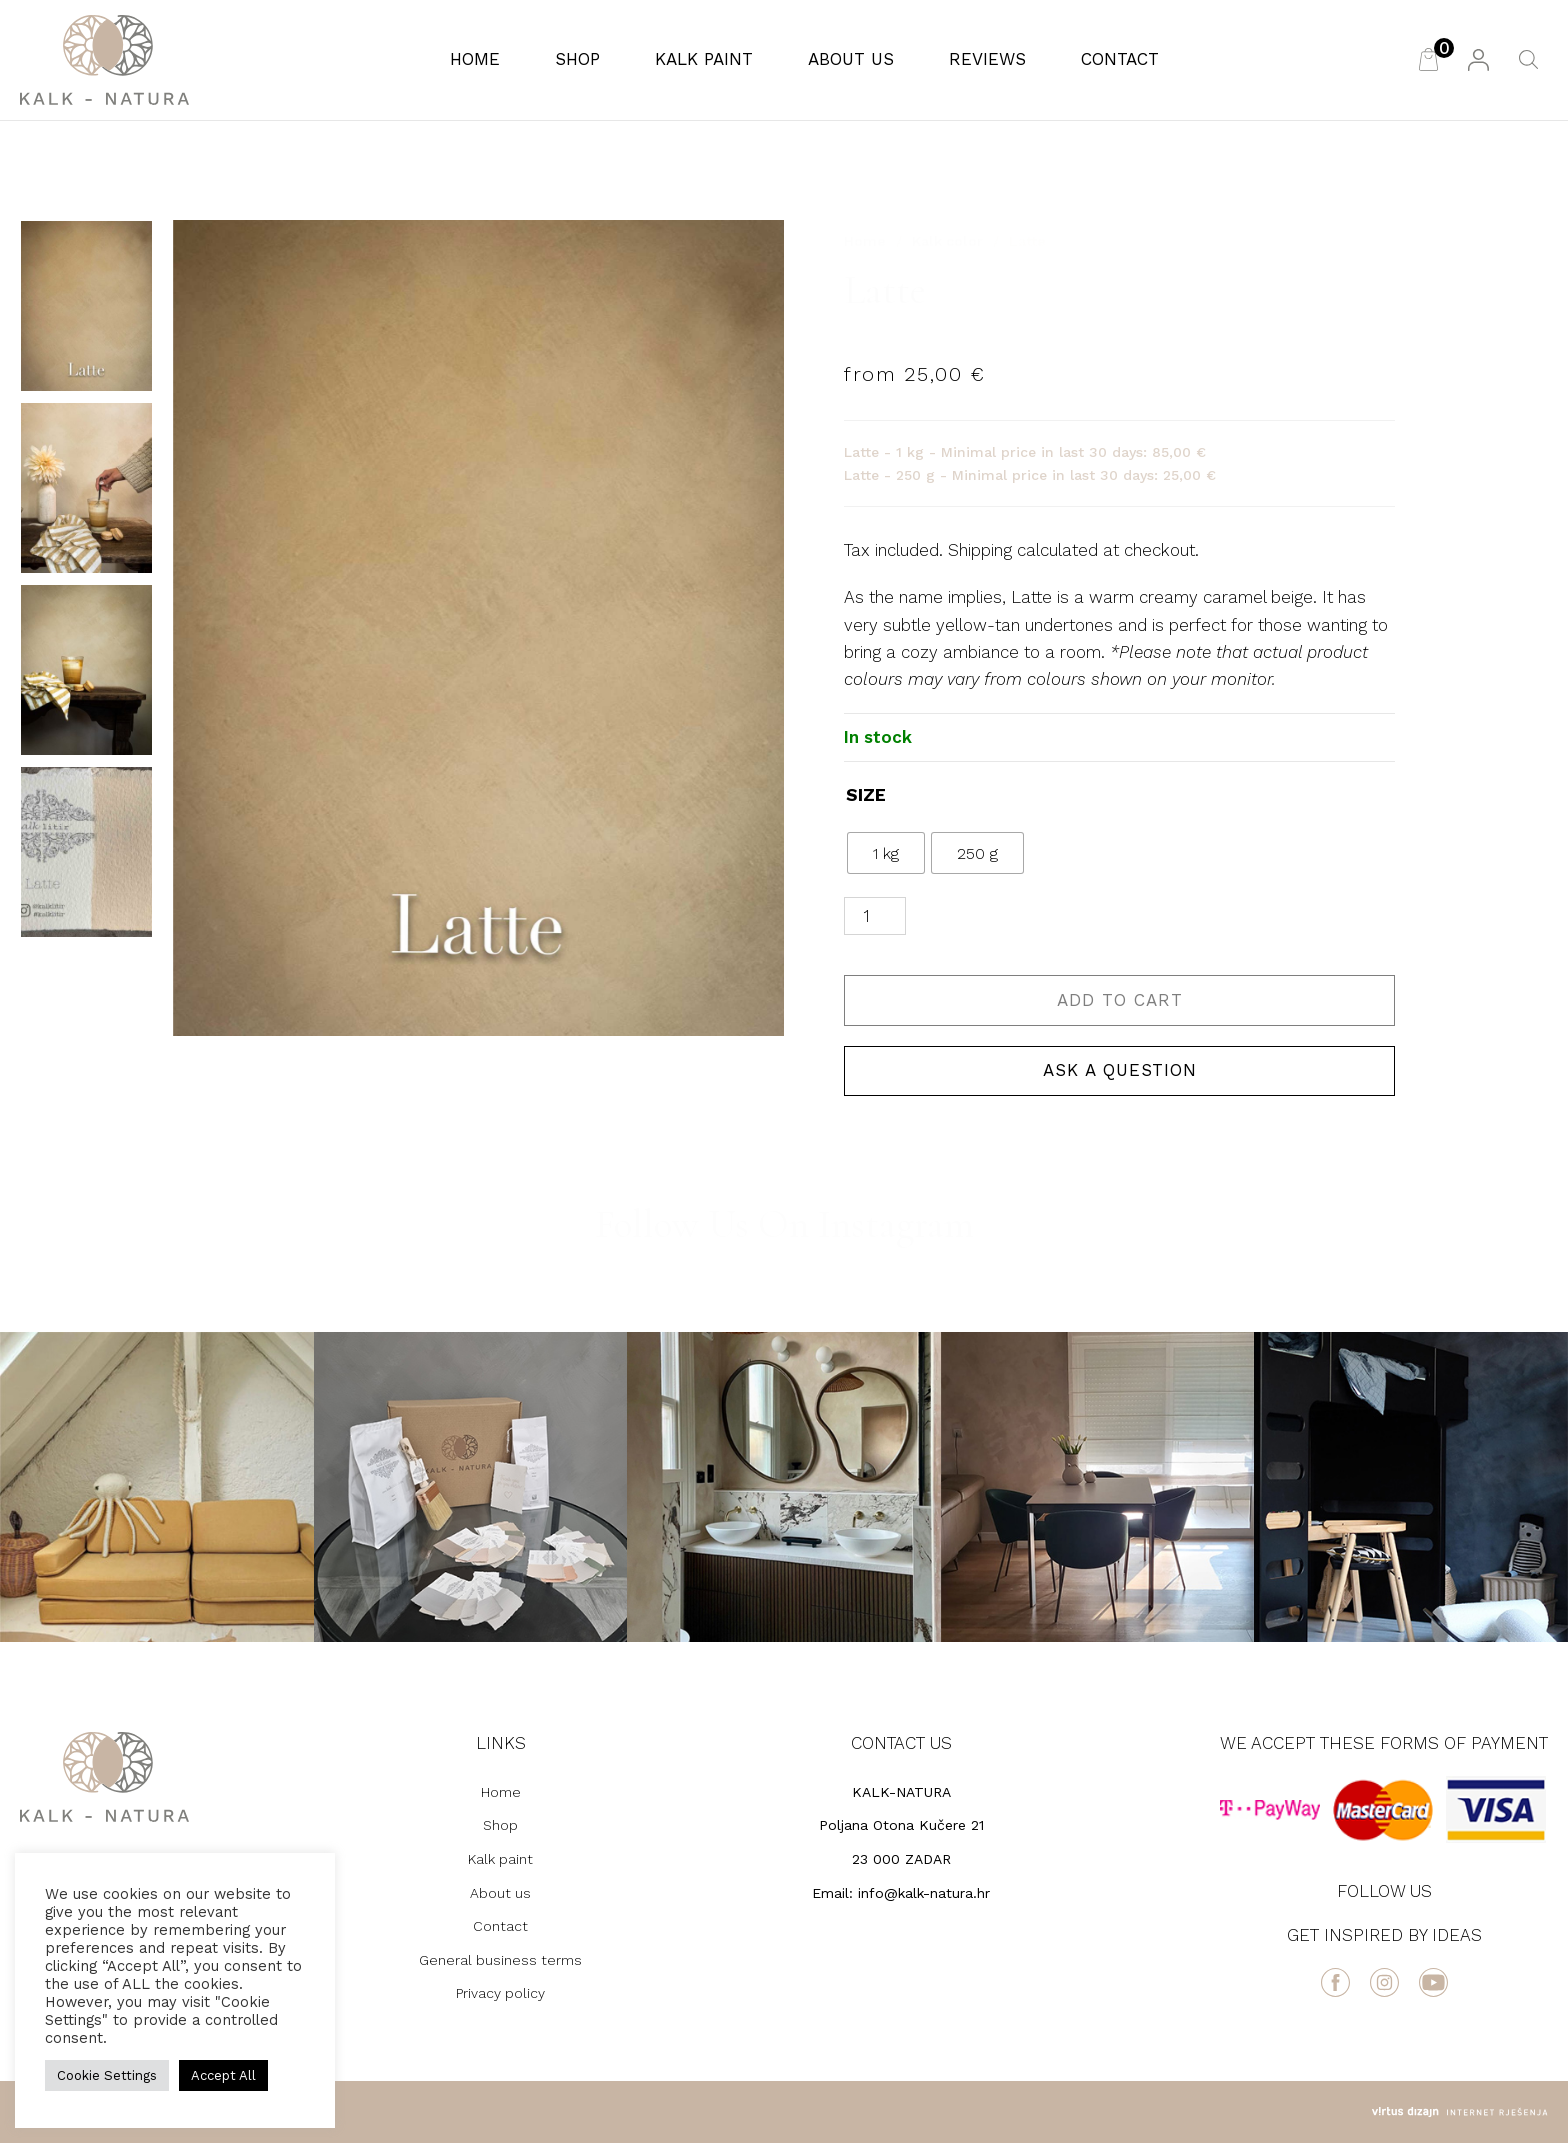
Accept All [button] (223, 2075)
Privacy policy (500, 1993)
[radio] (886, 853)
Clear (1065, 852)
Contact (1120, 59)
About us (851, 59)
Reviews (987, 59)
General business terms (500, 1960)
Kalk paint (704, 59)
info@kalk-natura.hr (924, 1893)
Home (475, 59)
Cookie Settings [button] (107, 2075)
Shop (577, 59)
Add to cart (1120, 1000)
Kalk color (947, 241)
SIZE (866, 795)
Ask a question (1120, 1070)
